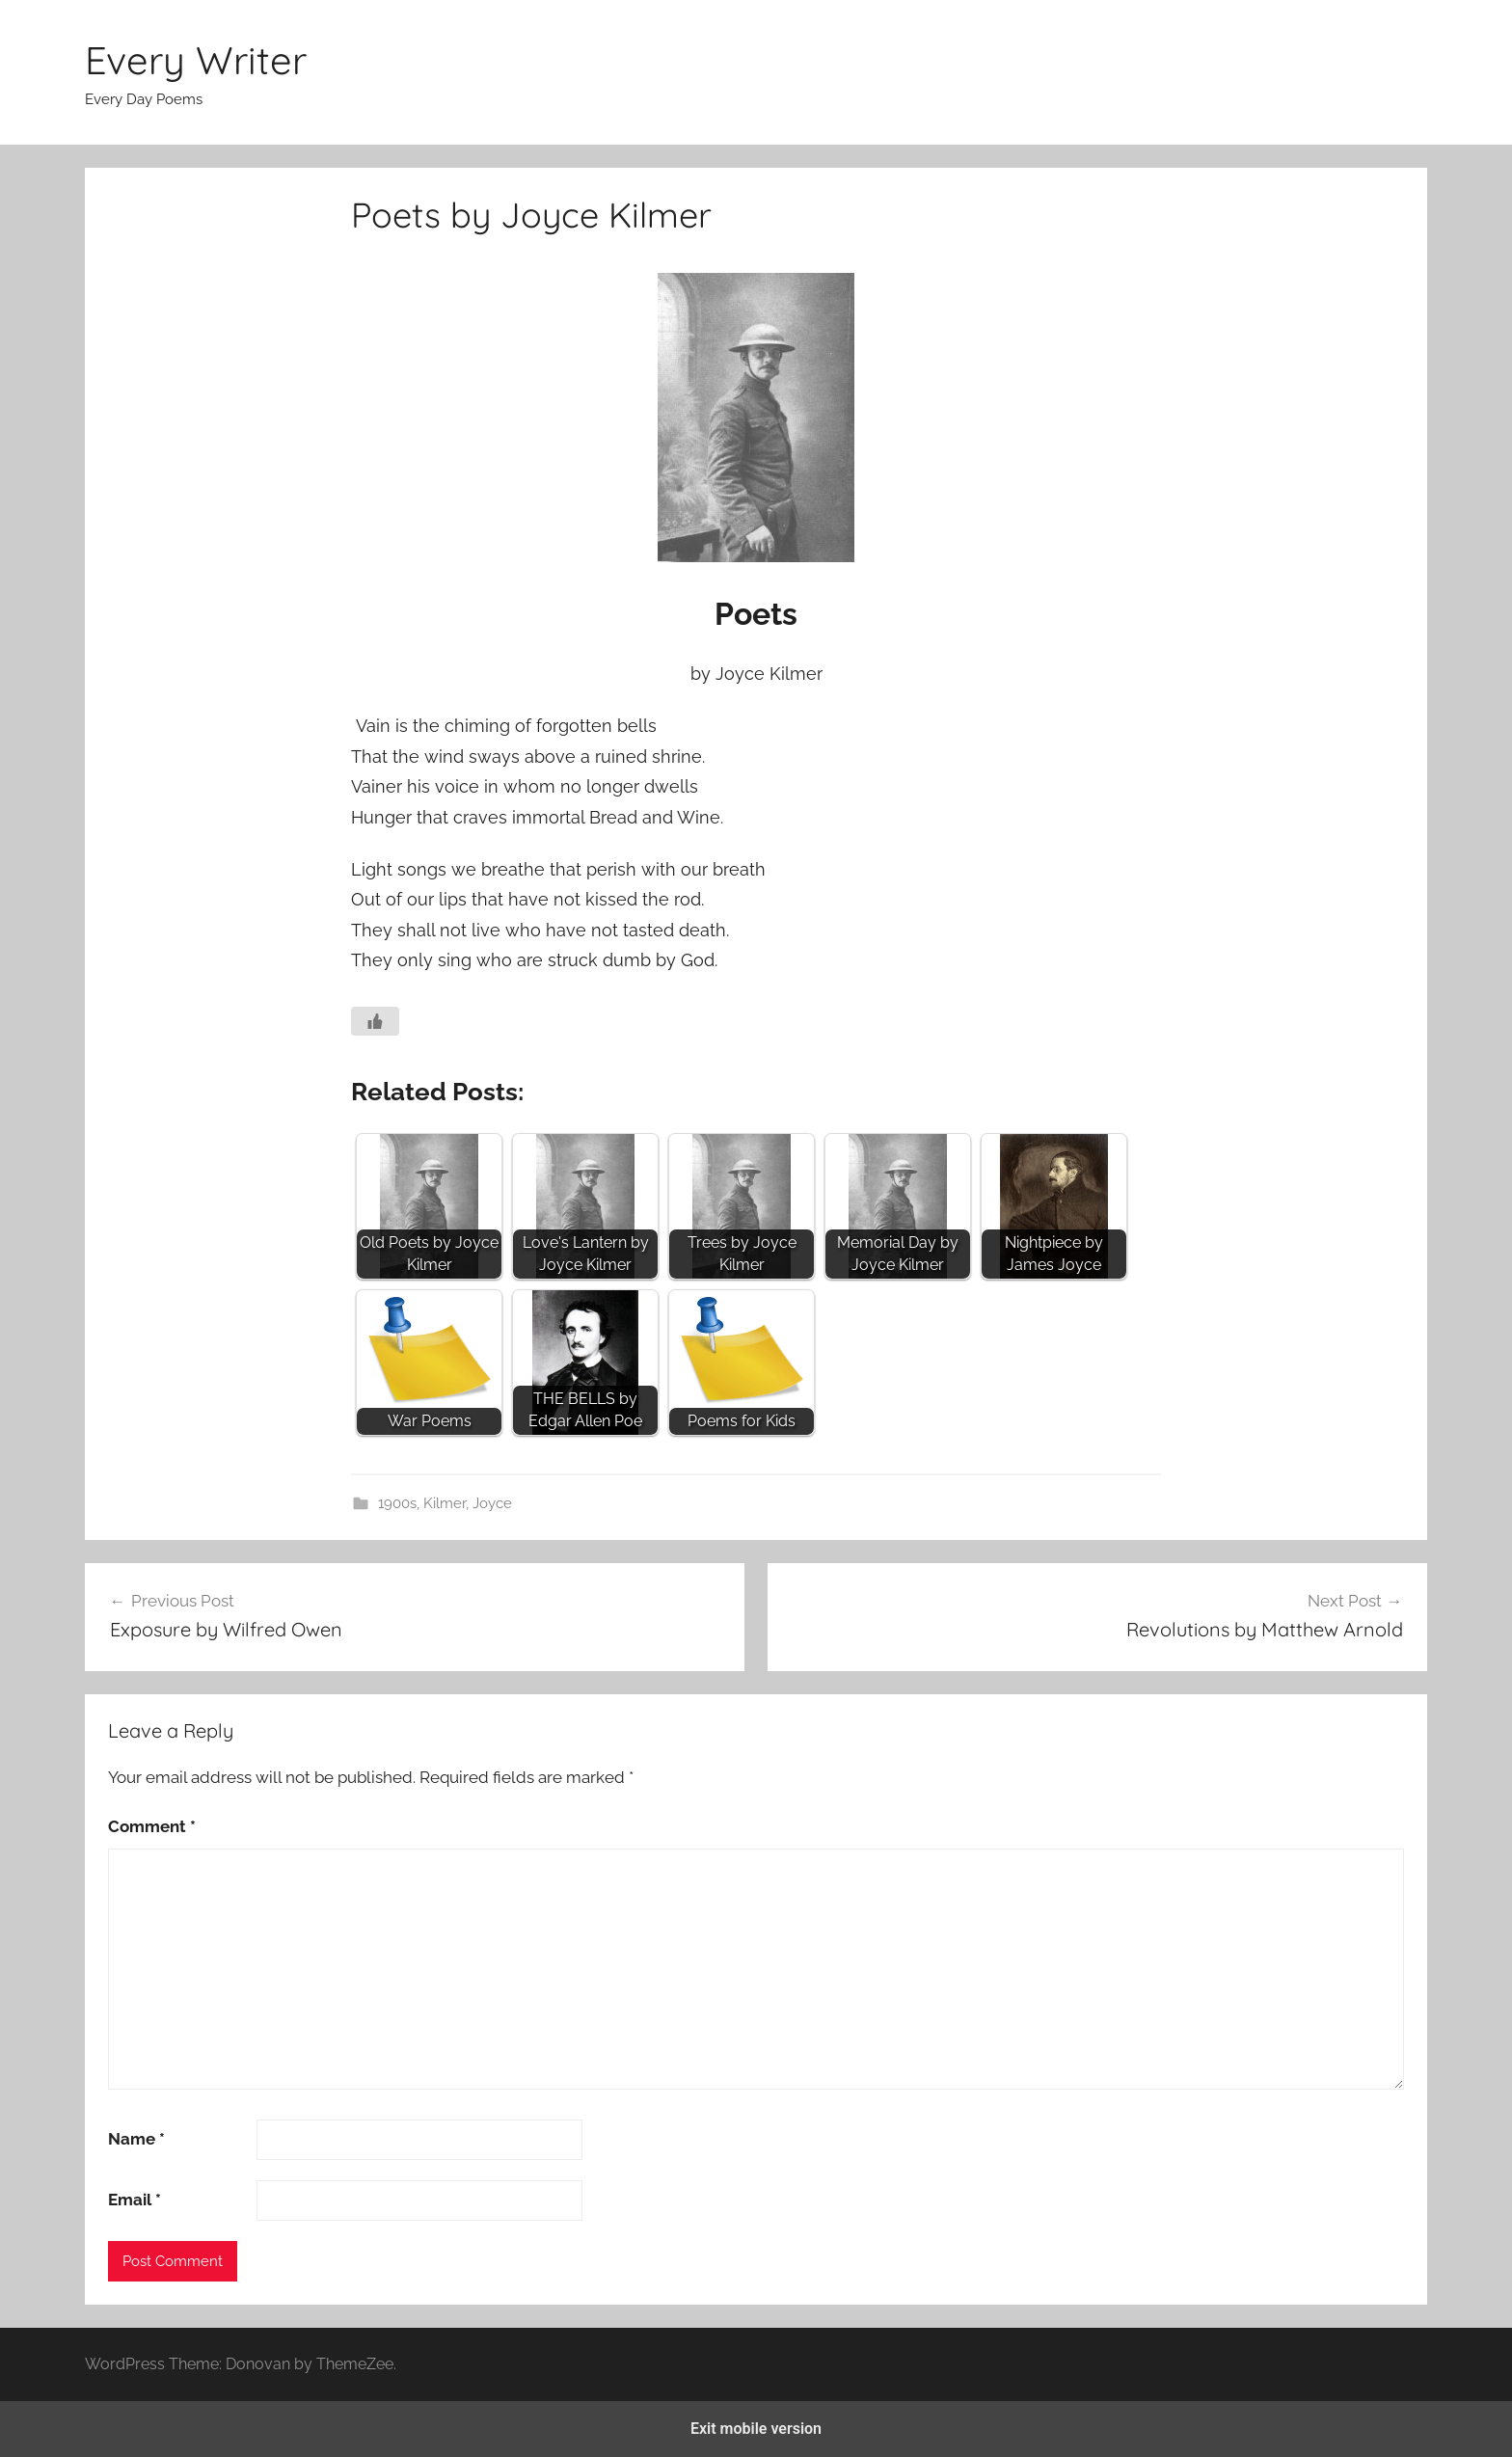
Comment (152, 1826)
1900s (397, 1503)
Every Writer (196, 60)
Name (136, 2138)
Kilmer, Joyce (467, 1503)
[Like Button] (375, 1021)
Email (134, 2199)
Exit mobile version (756, 2428)
